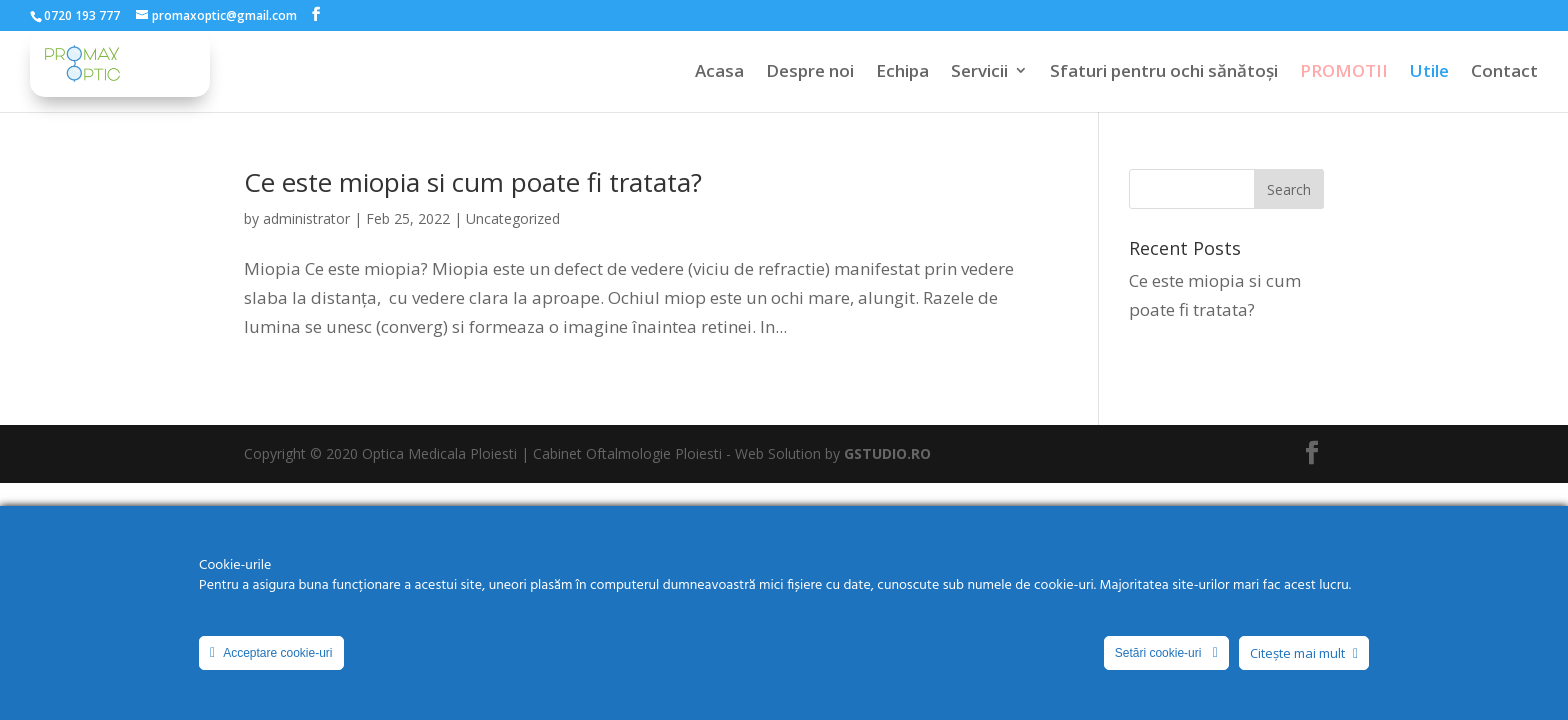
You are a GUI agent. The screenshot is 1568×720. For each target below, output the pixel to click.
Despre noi (810, 73)
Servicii (979, 73)
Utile (1429, 73)
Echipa (902, 73)
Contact (1504, 73)
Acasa (719, 73)
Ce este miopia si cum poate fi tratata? (473, 182)
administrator (306, 218)
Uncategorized (513, 218)
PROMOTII (1344, 73)
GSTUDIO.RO (887, 453)
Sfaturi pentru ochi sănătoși (1164, 73)
